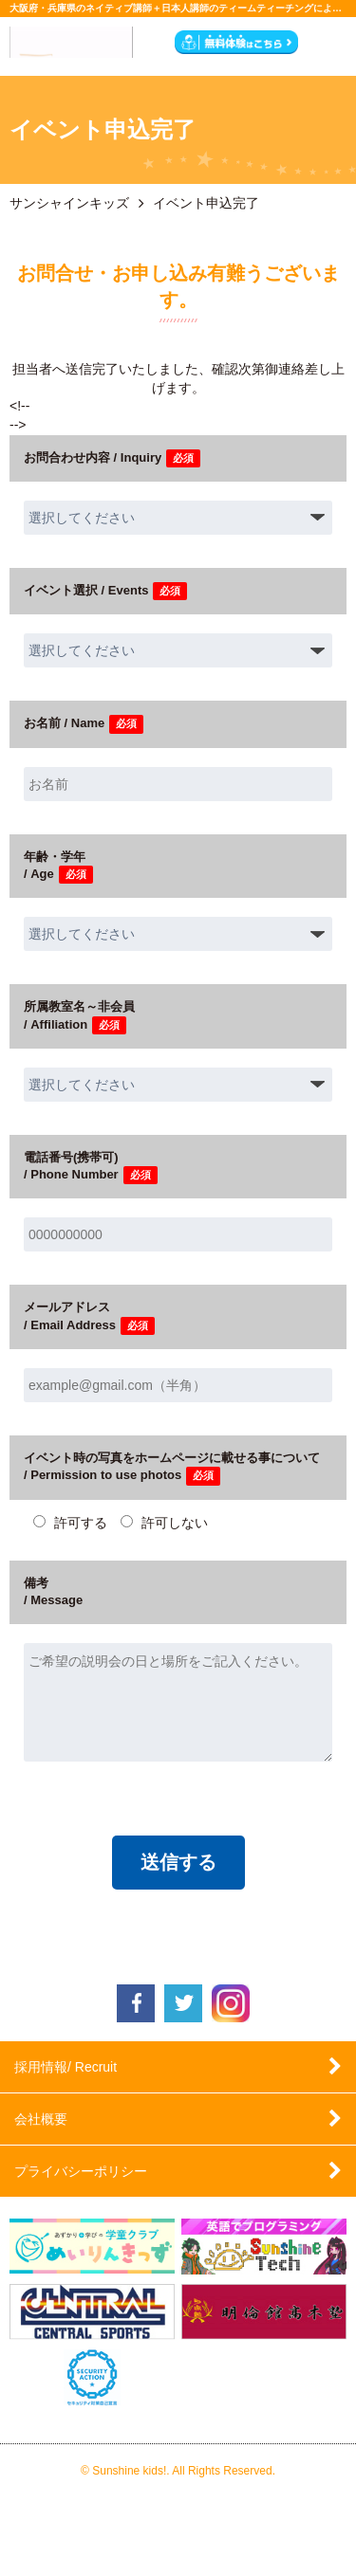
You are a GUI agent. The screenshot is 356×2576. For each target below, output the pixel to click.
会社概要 (40, 2119)
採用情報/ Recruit (65, 2066)
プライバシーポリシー (80, 2171)
